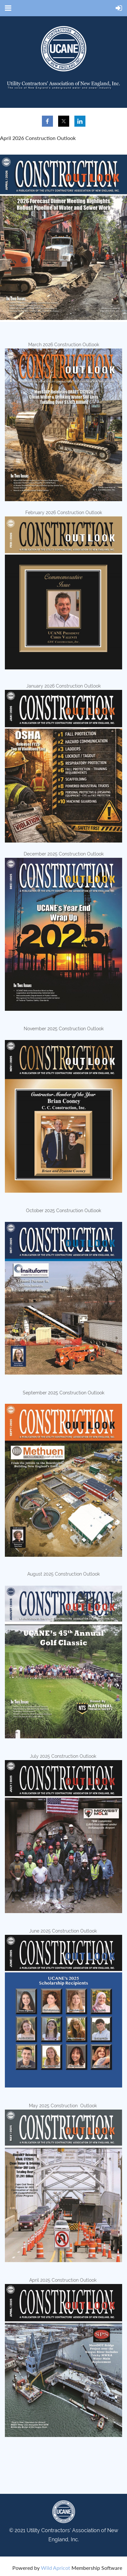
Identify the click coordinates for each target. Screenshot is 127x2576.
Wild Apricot (55, 2568)
